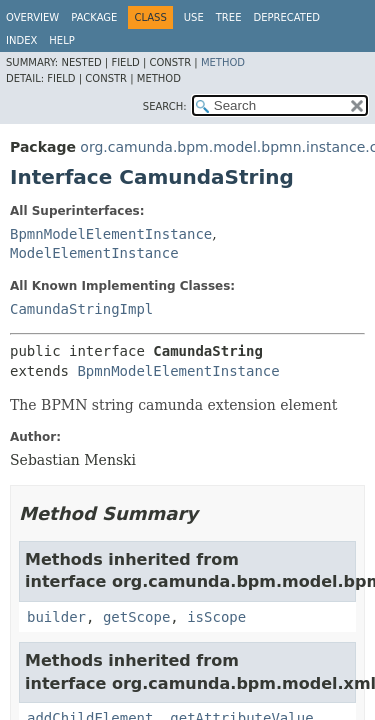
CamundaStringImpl (81, 309)
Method (223, 62)
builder (56, 617)
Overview (32, 17)
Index (21, 40)
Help (61, 40)
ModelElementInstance (94, 253)
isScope (216, 617)
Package (94, 17)
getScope (136, 617)
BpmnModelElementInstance (111, 234)
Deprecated (286, 17)
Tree (229, 17)
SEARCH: (165, 106)
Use (194, 17)
